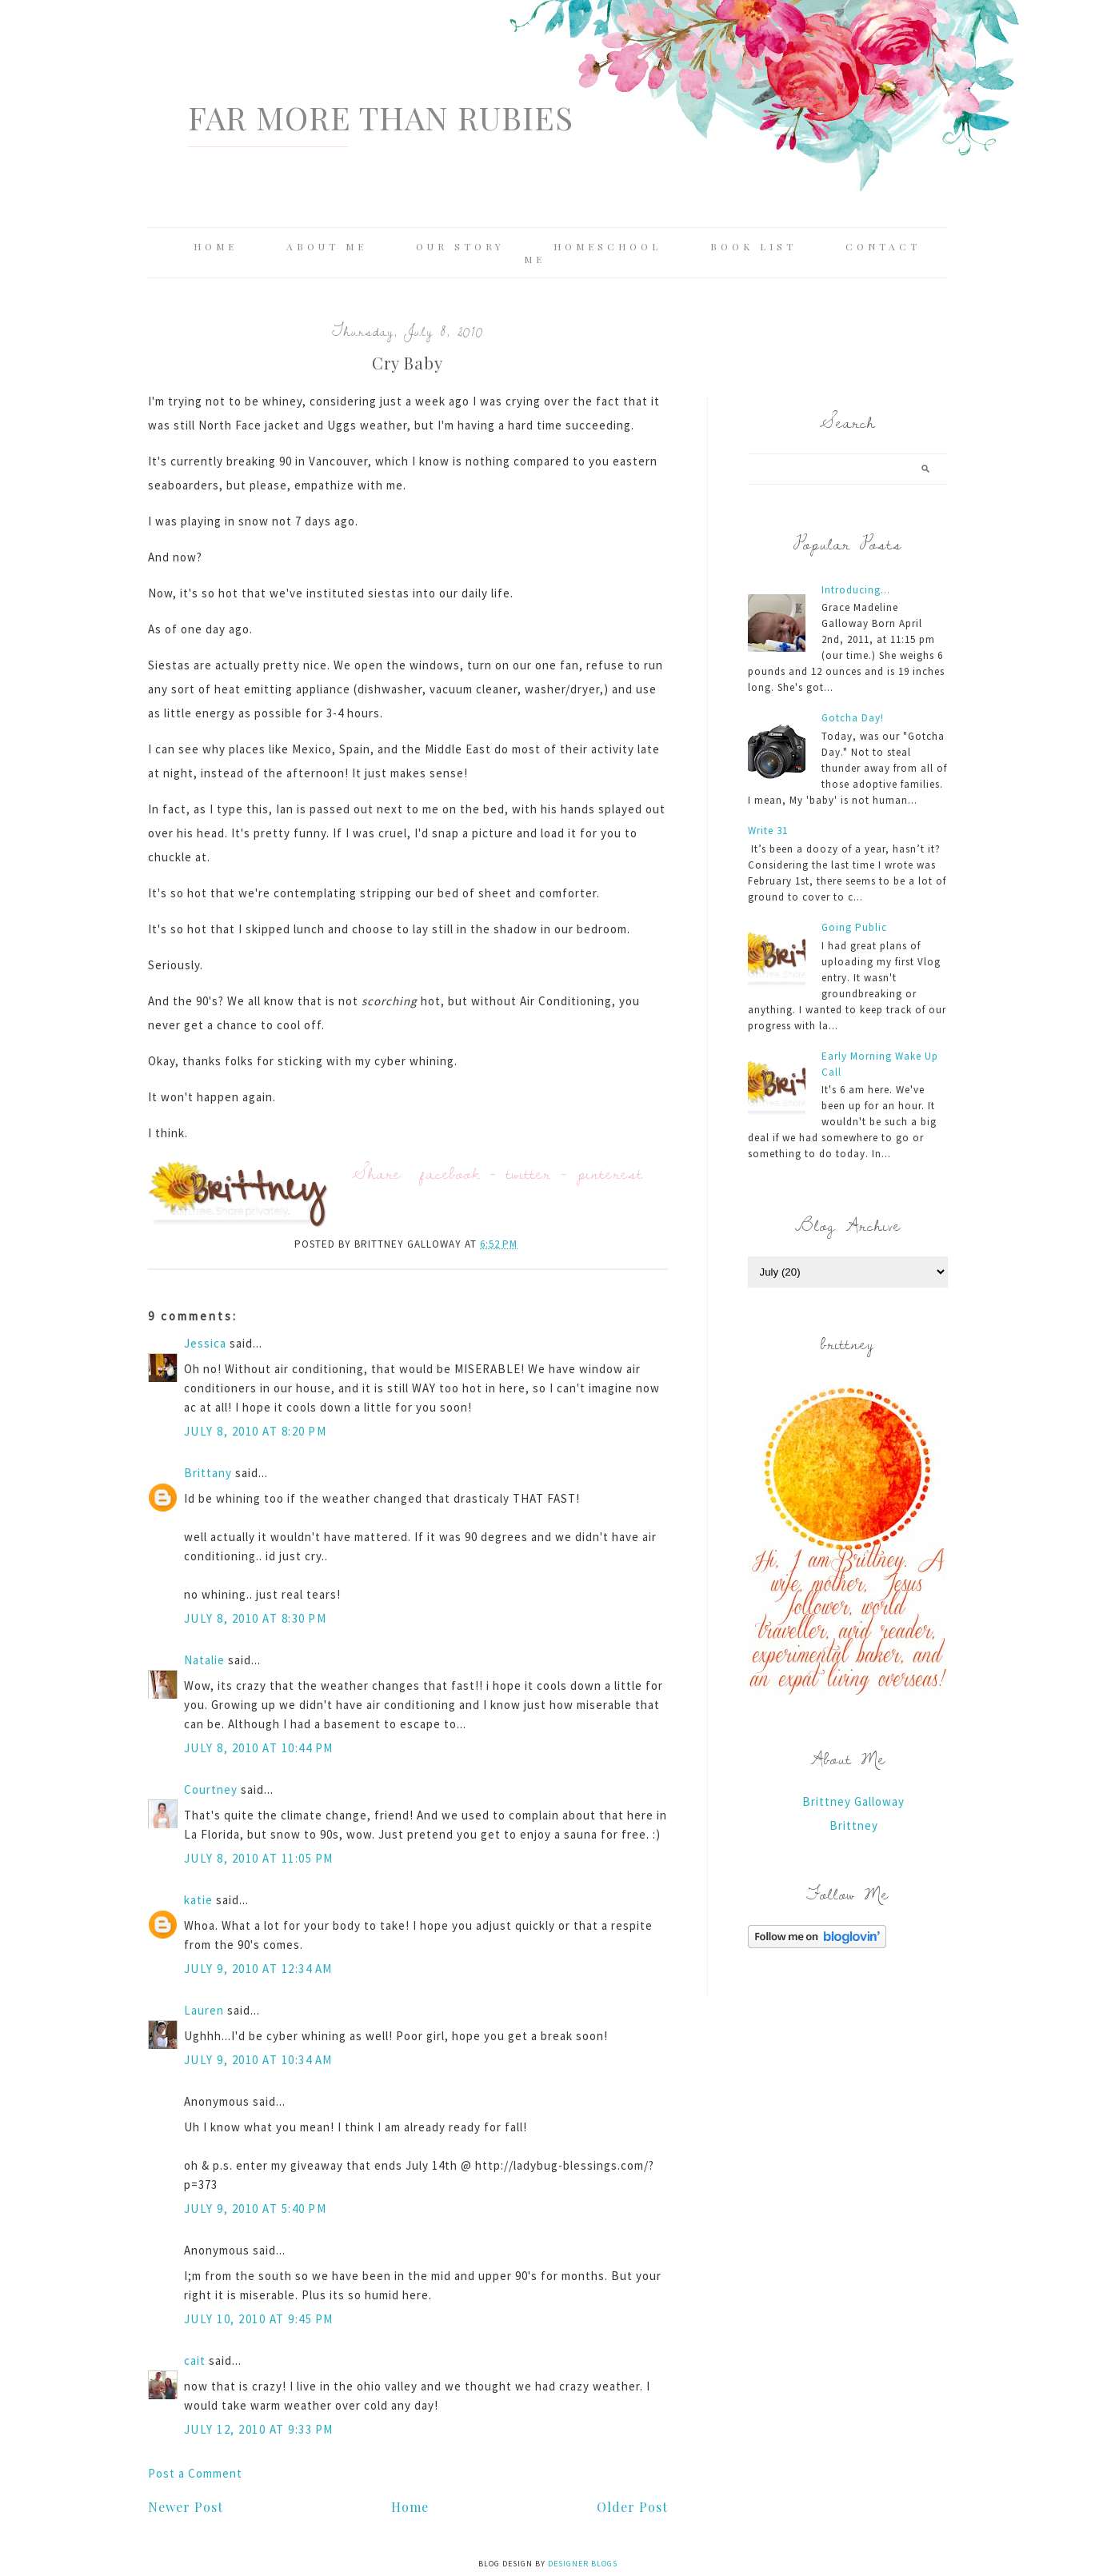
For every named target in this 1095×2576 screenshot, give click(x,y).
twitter (528, 1172)
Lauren (204, 2010)
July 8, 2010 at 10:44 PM (259, 1747)
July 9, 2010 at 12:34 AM (258, 1968)
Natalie (204, 1659)
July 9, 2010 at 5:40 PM (255, 2208)
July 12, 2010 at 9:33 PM (259, 2429)
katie (198, 1899)
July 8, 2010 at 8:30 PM (255, 1618)
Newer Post (185, 2506)
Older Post (632, 2506)
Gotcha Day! (852, 718)
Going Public (854, 927)
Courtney (211, 1789)
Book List (753, 246)
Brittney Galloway (853, 1801)
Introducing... (855, 590)
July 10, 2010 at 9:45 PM (259, 2318)
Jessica (205, 1343)
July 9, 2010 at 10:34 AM (258, 2059)
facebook (450, 1172)
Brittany (208, 1472)
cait (195, 2360)
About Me (326, 246)
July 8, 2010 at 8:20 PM (255, 1431)
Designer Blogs (582, 2563)
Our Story (460, 246)
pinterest (610, 1172)
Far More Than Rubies (380, 117)
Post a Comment (195, 2473)
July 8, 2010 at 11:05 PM (259, 1858)
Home (216, 246)
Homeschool (607, 246)
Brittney (853, 1825)
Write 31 (768, 830)
